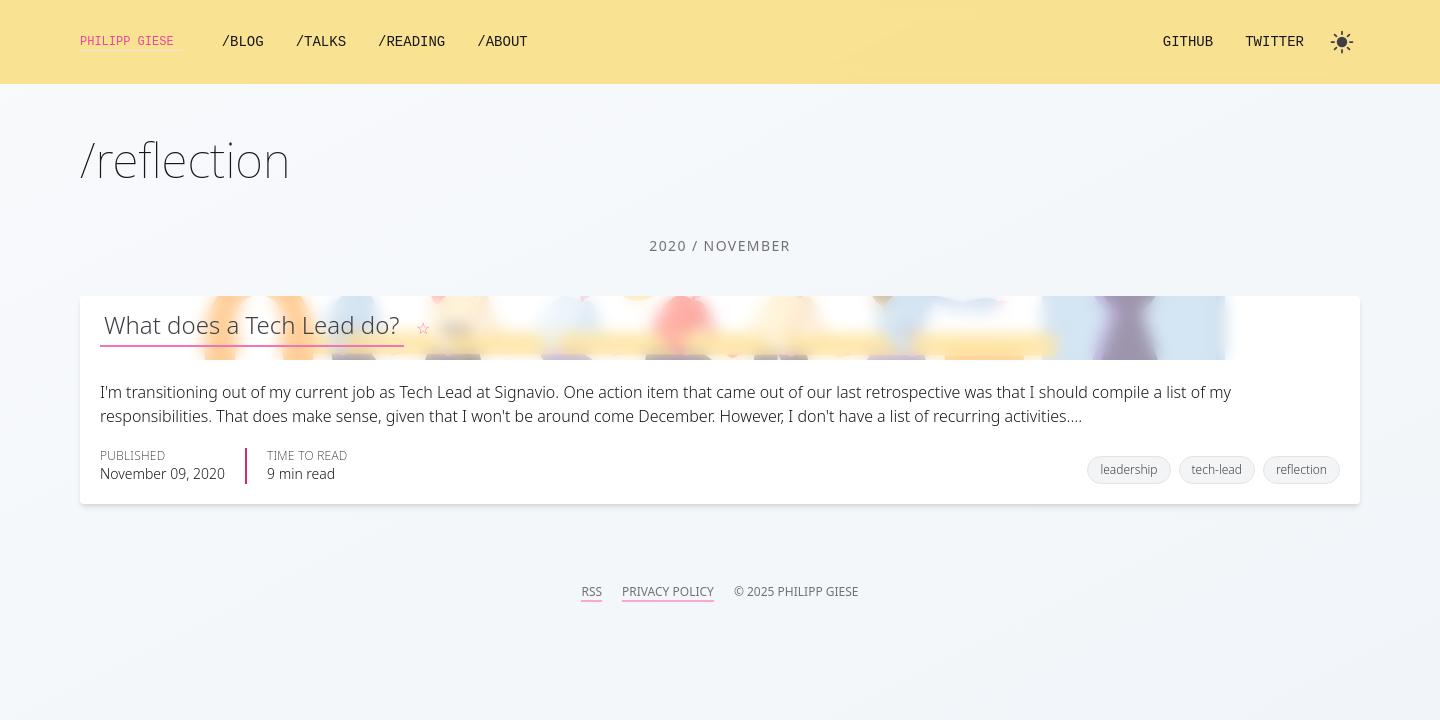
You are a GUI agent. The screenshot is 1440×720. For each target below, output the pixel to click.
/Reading (435, 42)
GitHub (1188, 42)
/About (526, 42)
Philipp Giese (142, 42)
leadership (1128, 469)
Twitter (1274, 42)
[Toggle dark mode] (1342, 42)
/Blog (266, 42)
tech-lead (1217, 469)
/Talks (344, 42)
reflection (1301, 469)
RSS (591, 592)
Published (132, 456)
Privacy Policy (668, 592)
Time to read (307, 456)
